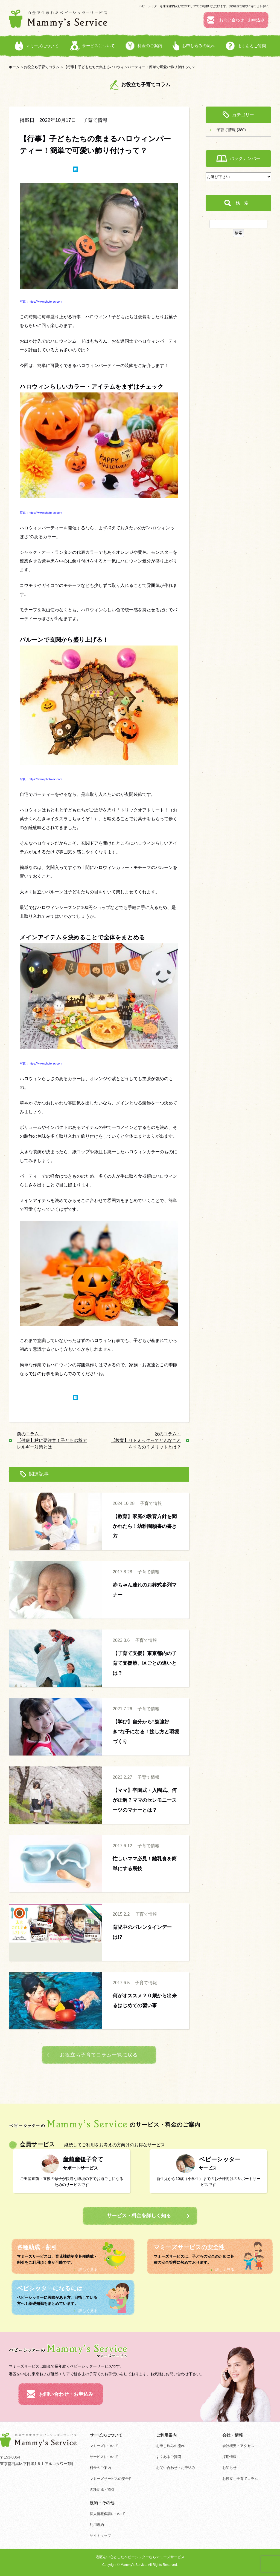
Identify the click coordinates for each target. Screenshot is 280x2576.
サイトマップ (100, 2536)
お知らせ (229, 2468)
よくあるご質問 (168, 2457)
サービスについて (104, 2457)
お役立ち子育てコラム (41, 67)
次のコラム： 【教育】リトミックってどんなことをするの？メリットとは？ (146, 1440)
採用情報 (229, 2457)
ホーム (14, 67)
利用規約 (97, 2525)
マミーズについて (104, 2446)
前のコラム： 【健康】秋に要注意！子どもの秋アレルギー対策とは (52, 1440)
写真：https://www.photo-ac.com (41, 301)
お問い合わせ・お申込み (175, 2468)
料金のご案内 (100, 2468)
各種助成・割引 (102, 2490)
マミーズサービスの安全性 (111, 2479)
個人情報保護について (107, 2514)
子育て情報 (95, 120)
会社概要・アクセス (238, 2446)
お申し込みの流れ (170, 2446)
